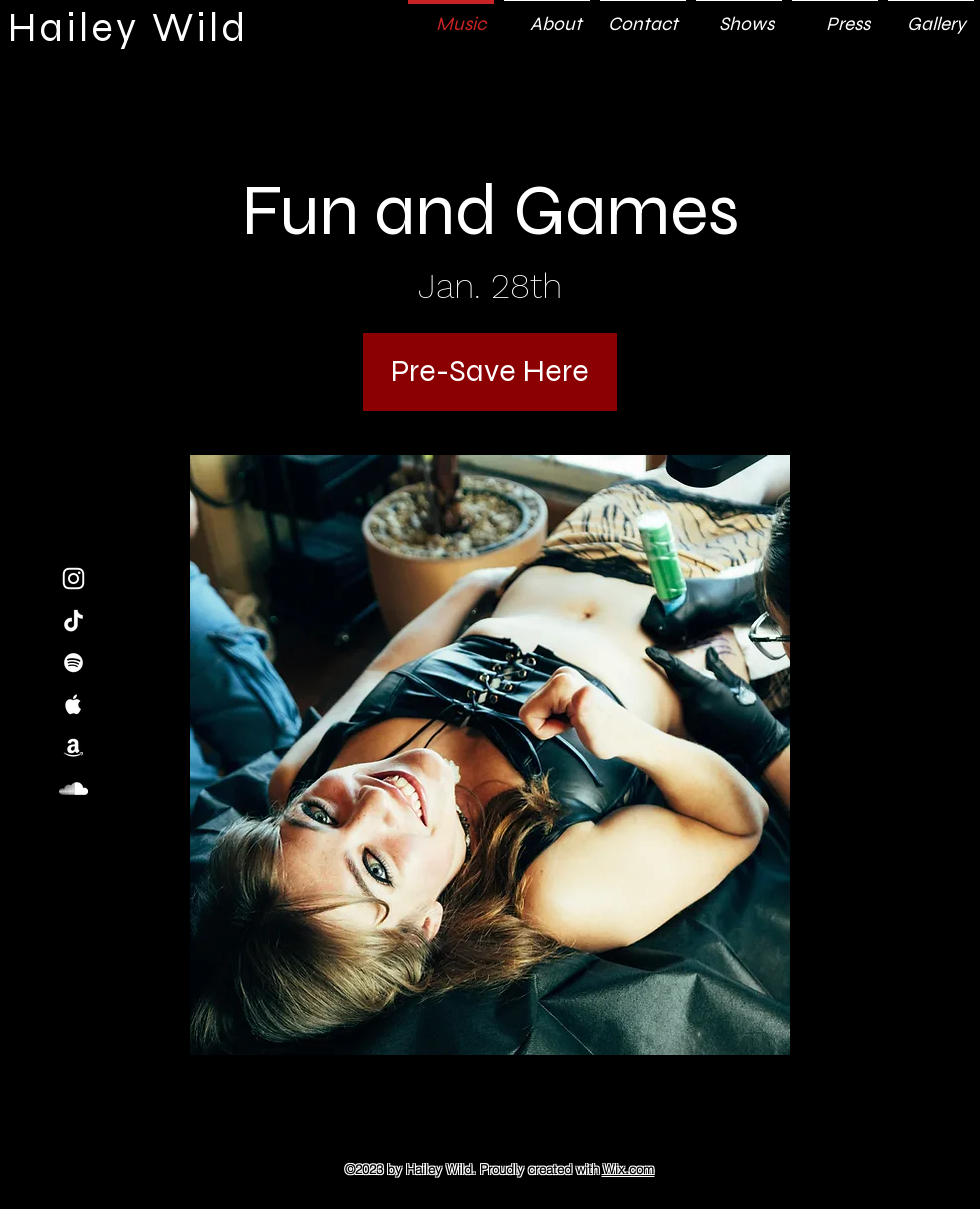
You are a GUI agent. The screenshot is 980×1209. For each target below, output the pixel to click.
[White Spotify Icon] (73, 662)
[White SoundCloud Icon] (73, 788)
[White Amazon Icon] (73, 746)
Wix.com (628, 1169)
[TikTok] (73, 620)
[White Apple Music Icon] (73, 704)
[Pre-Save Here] (490, 372)
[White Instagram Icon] (73, 578)
